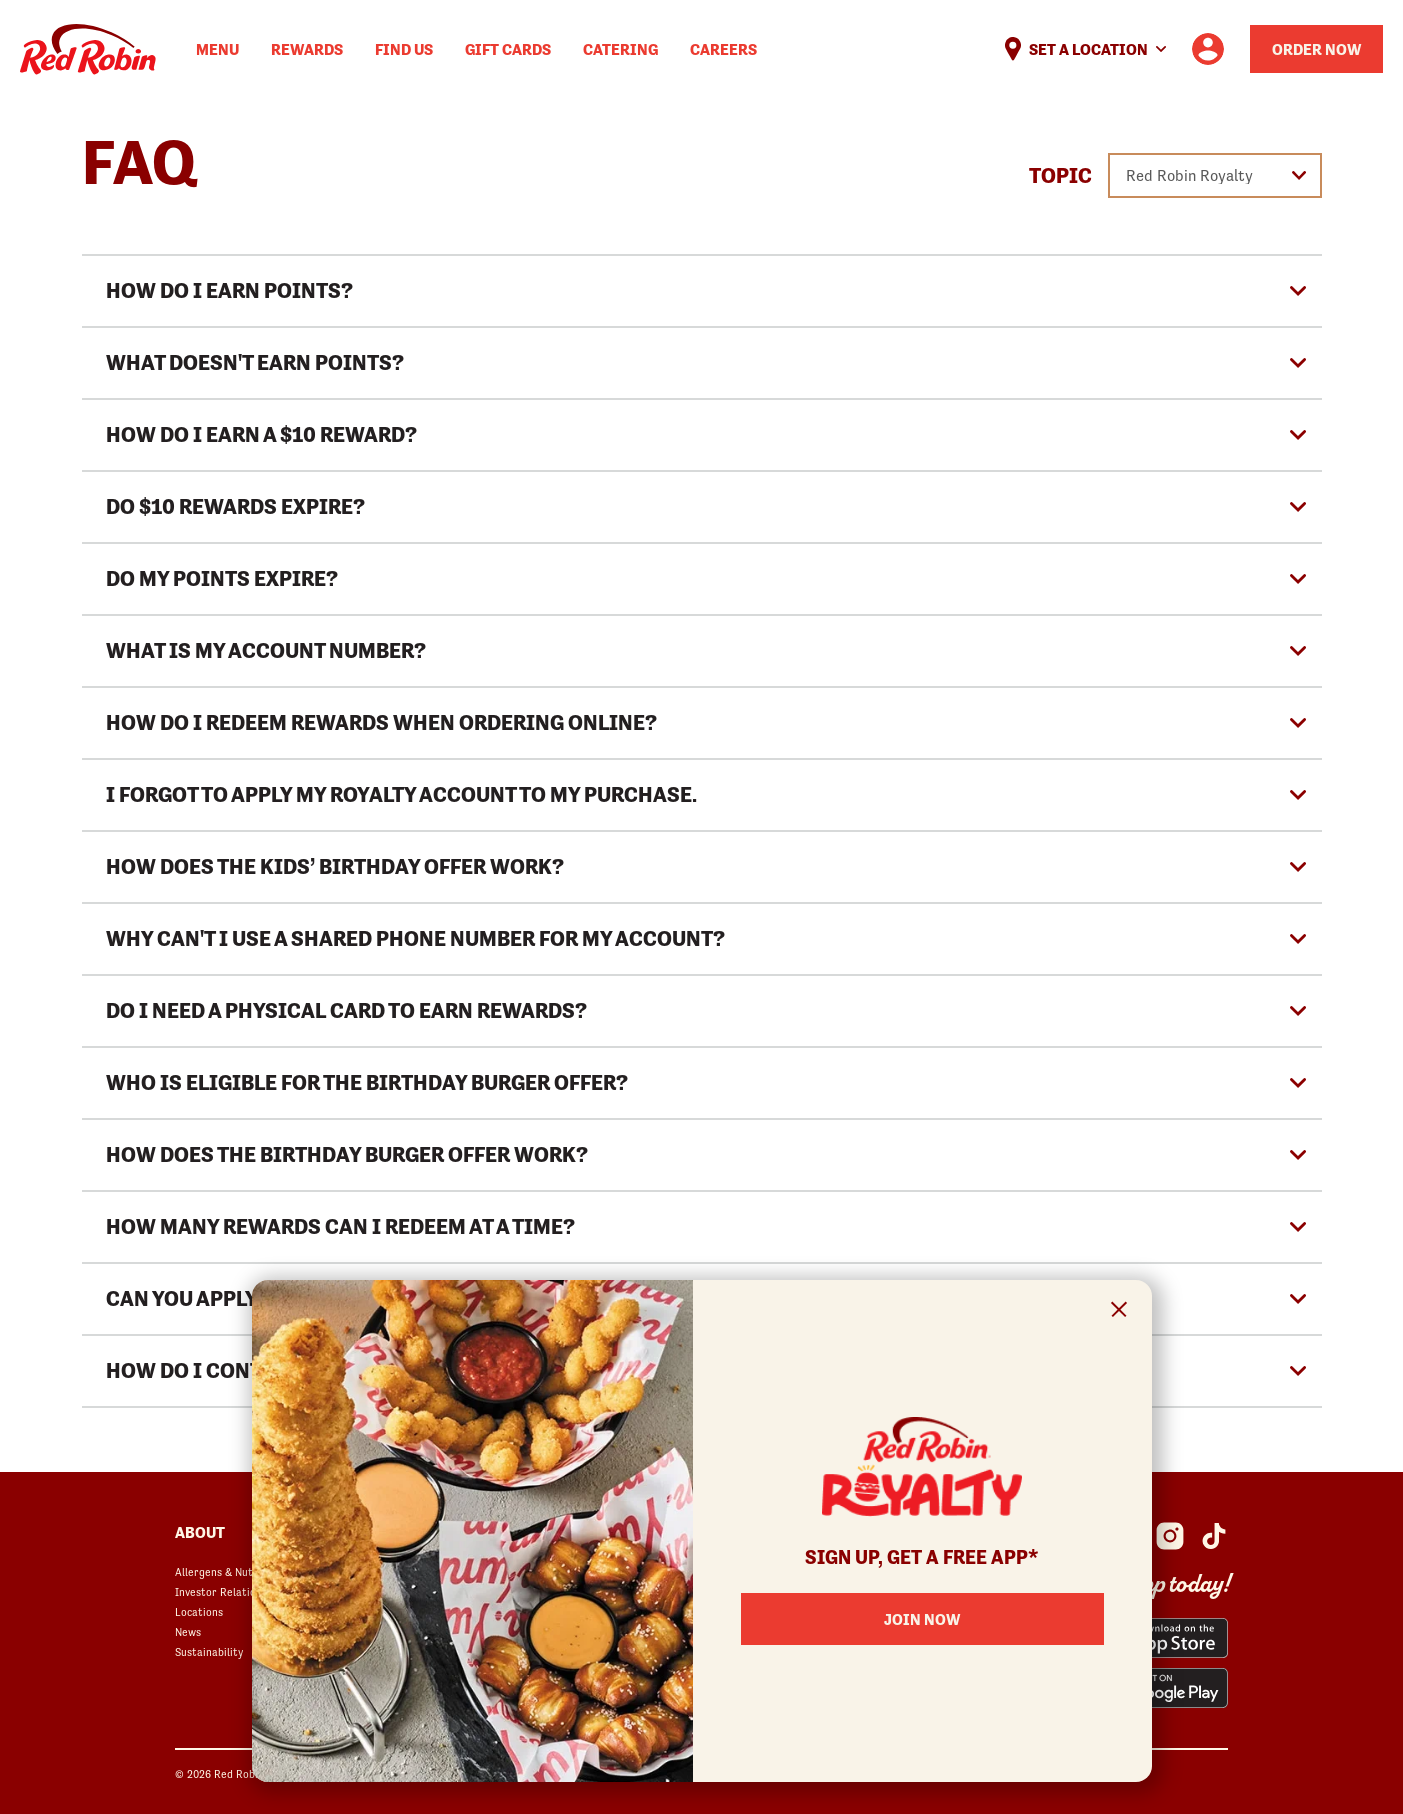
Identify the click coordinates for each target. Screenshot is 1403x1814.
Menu (217, 49)
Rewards (307, 49)
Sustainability (209, 1652)
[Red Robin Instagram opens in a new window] (1170, 1536)
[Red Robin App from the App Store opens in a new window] (1158, 1638)
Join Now (922, 1619)
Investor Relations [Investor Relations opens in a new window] (221, 1592)
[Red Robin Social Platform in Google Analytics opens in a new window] (1214, 1536)
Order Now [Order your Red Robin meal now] (1316, 49)
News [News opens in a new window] (188, 1632)
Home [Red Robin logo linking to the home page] (88, 49)
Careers (723, 49)
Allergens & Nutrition (228, 1572)
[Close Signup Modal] (1119, 1312)
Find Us (404, 49)
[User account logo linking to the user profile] (1208, 49)
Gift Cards (508, 49)
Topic (1060, 176)
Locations (199, 1612)
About (200, 1532)
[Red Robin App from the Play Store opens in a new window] (1158, 1688)
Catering (620, 49)
